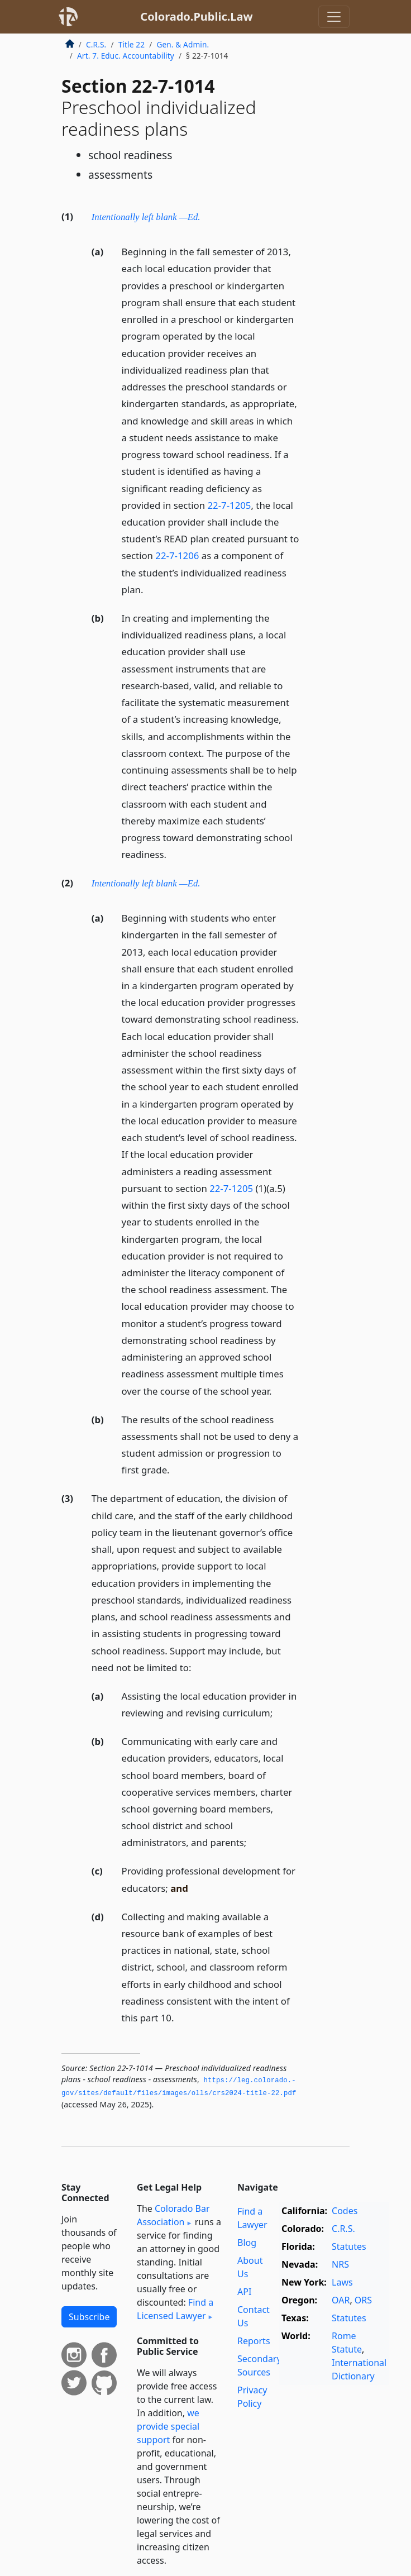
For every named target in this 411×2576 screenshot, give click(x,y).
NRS (340, 2264)
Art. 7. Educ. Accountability (125, 55)
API (244, 2292)
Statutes (349, 2246)
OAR (341, 2300)
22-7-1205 (229, 505)
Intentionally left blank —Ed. (146, 217)
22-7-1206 (177, 555)
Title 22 (131, 44)
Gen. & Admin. (182, 44)
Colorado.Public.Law (196, 16)
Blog (246, 2242)
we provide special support (168, 2426)
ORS (363, 2300)
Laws (342, 2282)
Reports (253, 2341)
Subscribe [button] (89, 2317)
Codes (344, 2211)
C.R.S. (96, 44)
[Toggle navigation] (334, 17)
